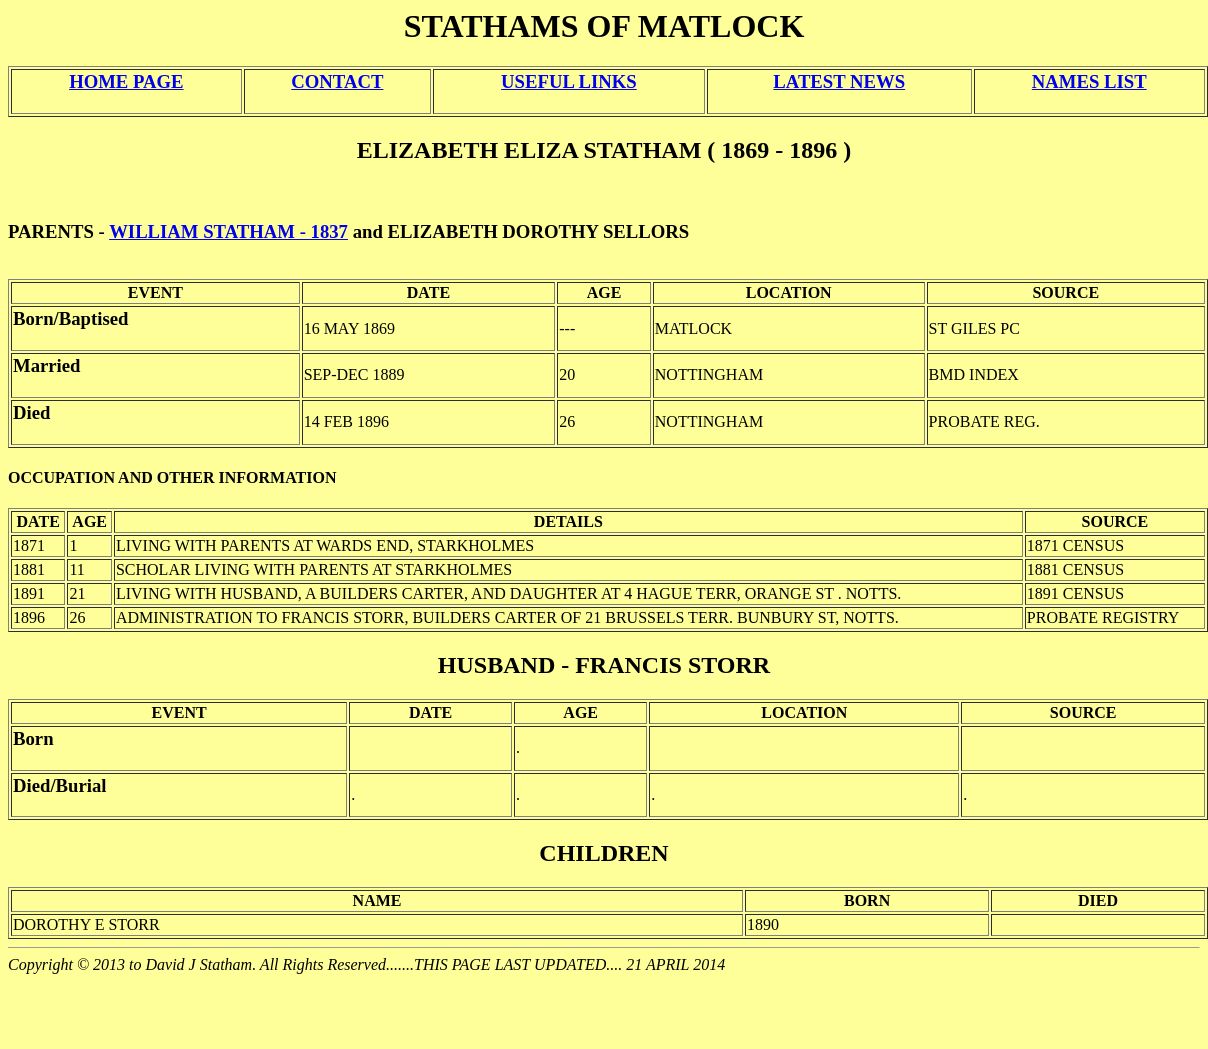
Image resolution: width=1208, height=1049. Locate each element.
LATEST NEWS (839, 81)
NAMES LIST (1089, 81)
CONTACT (337, 81)
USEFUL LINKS (569, 81)
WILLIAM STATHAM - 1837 (228, 231)
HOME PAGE (126, 81)
